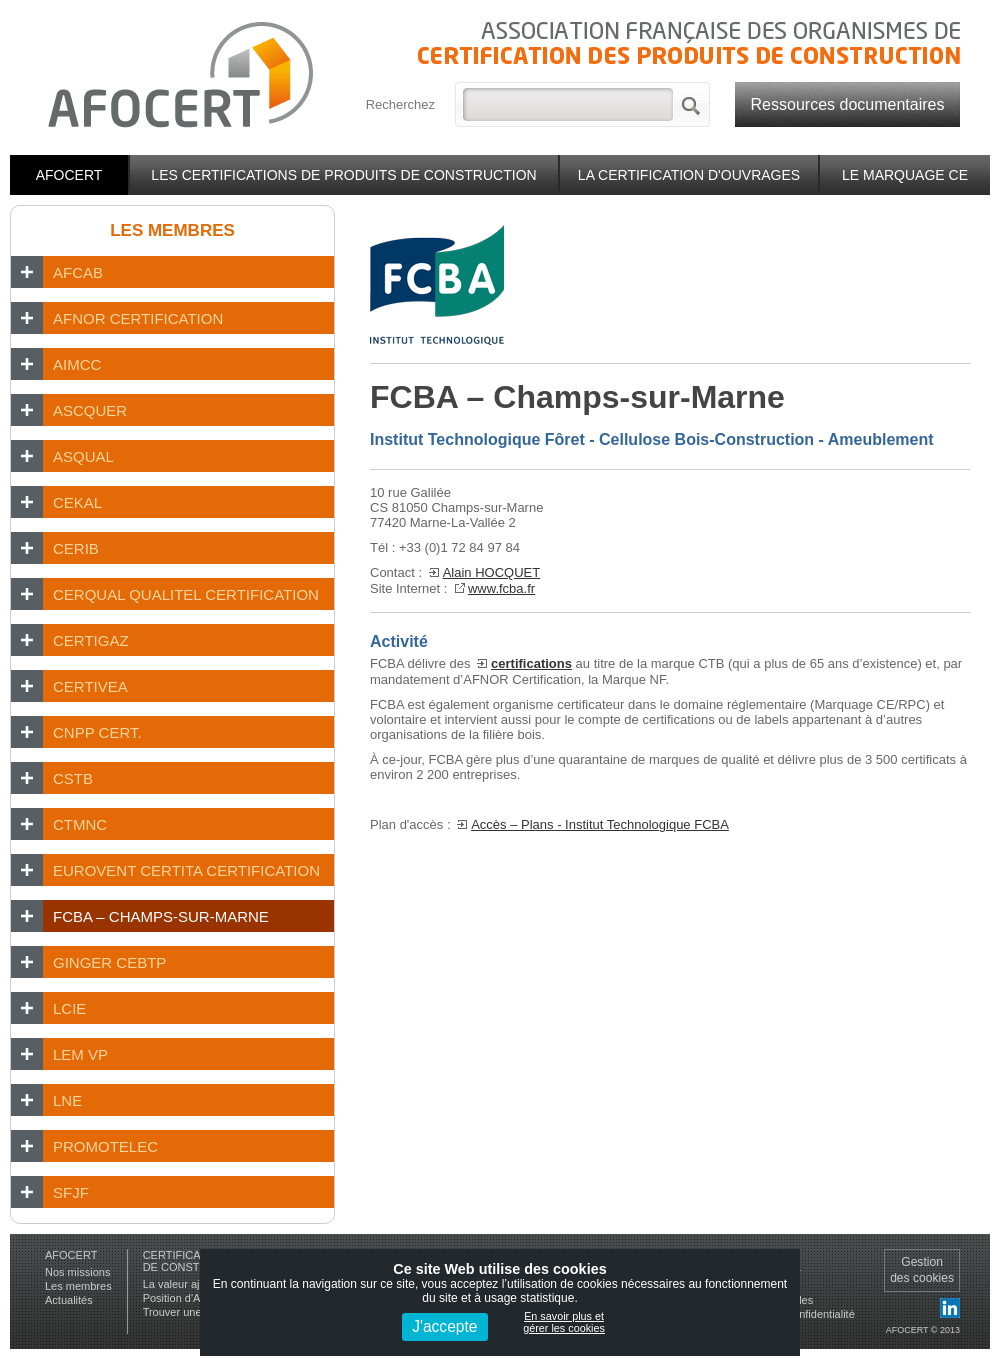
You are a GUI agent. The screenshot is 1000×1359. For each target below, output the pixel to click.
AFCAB (78, 272)
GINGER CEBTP (109, 962)
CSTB (73, 778)
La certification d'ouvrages (689, 175)
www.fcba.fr (501, 588)
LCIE (69, 1008)
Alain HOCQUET (492, 572)
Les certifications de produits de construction (343, 175)
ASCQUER (90, 410)
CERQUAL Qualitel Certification (186, 594)
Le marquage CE (905, 175)
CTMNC (80, 824)
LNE (67, 1100)
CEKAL (77, 502)
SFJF (71, 1192)
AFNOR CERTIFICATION (138, 318)
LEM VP (80, 1054)
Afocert (69, 175)
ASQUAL (83, 456)
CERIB (76, 548)
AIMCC (77, 364)
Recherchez (400, 104)
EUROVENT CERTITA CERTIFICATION (186, 870)
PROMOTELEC (105, 1146)
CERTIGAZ (91, 640)
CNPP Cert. (97, 732)
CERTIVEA (90, 686)
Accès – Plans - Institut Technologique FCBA (600, 824)
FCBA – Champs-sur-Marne (161, 916)
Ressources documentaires (848, 104)
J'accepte (444, 1326)
